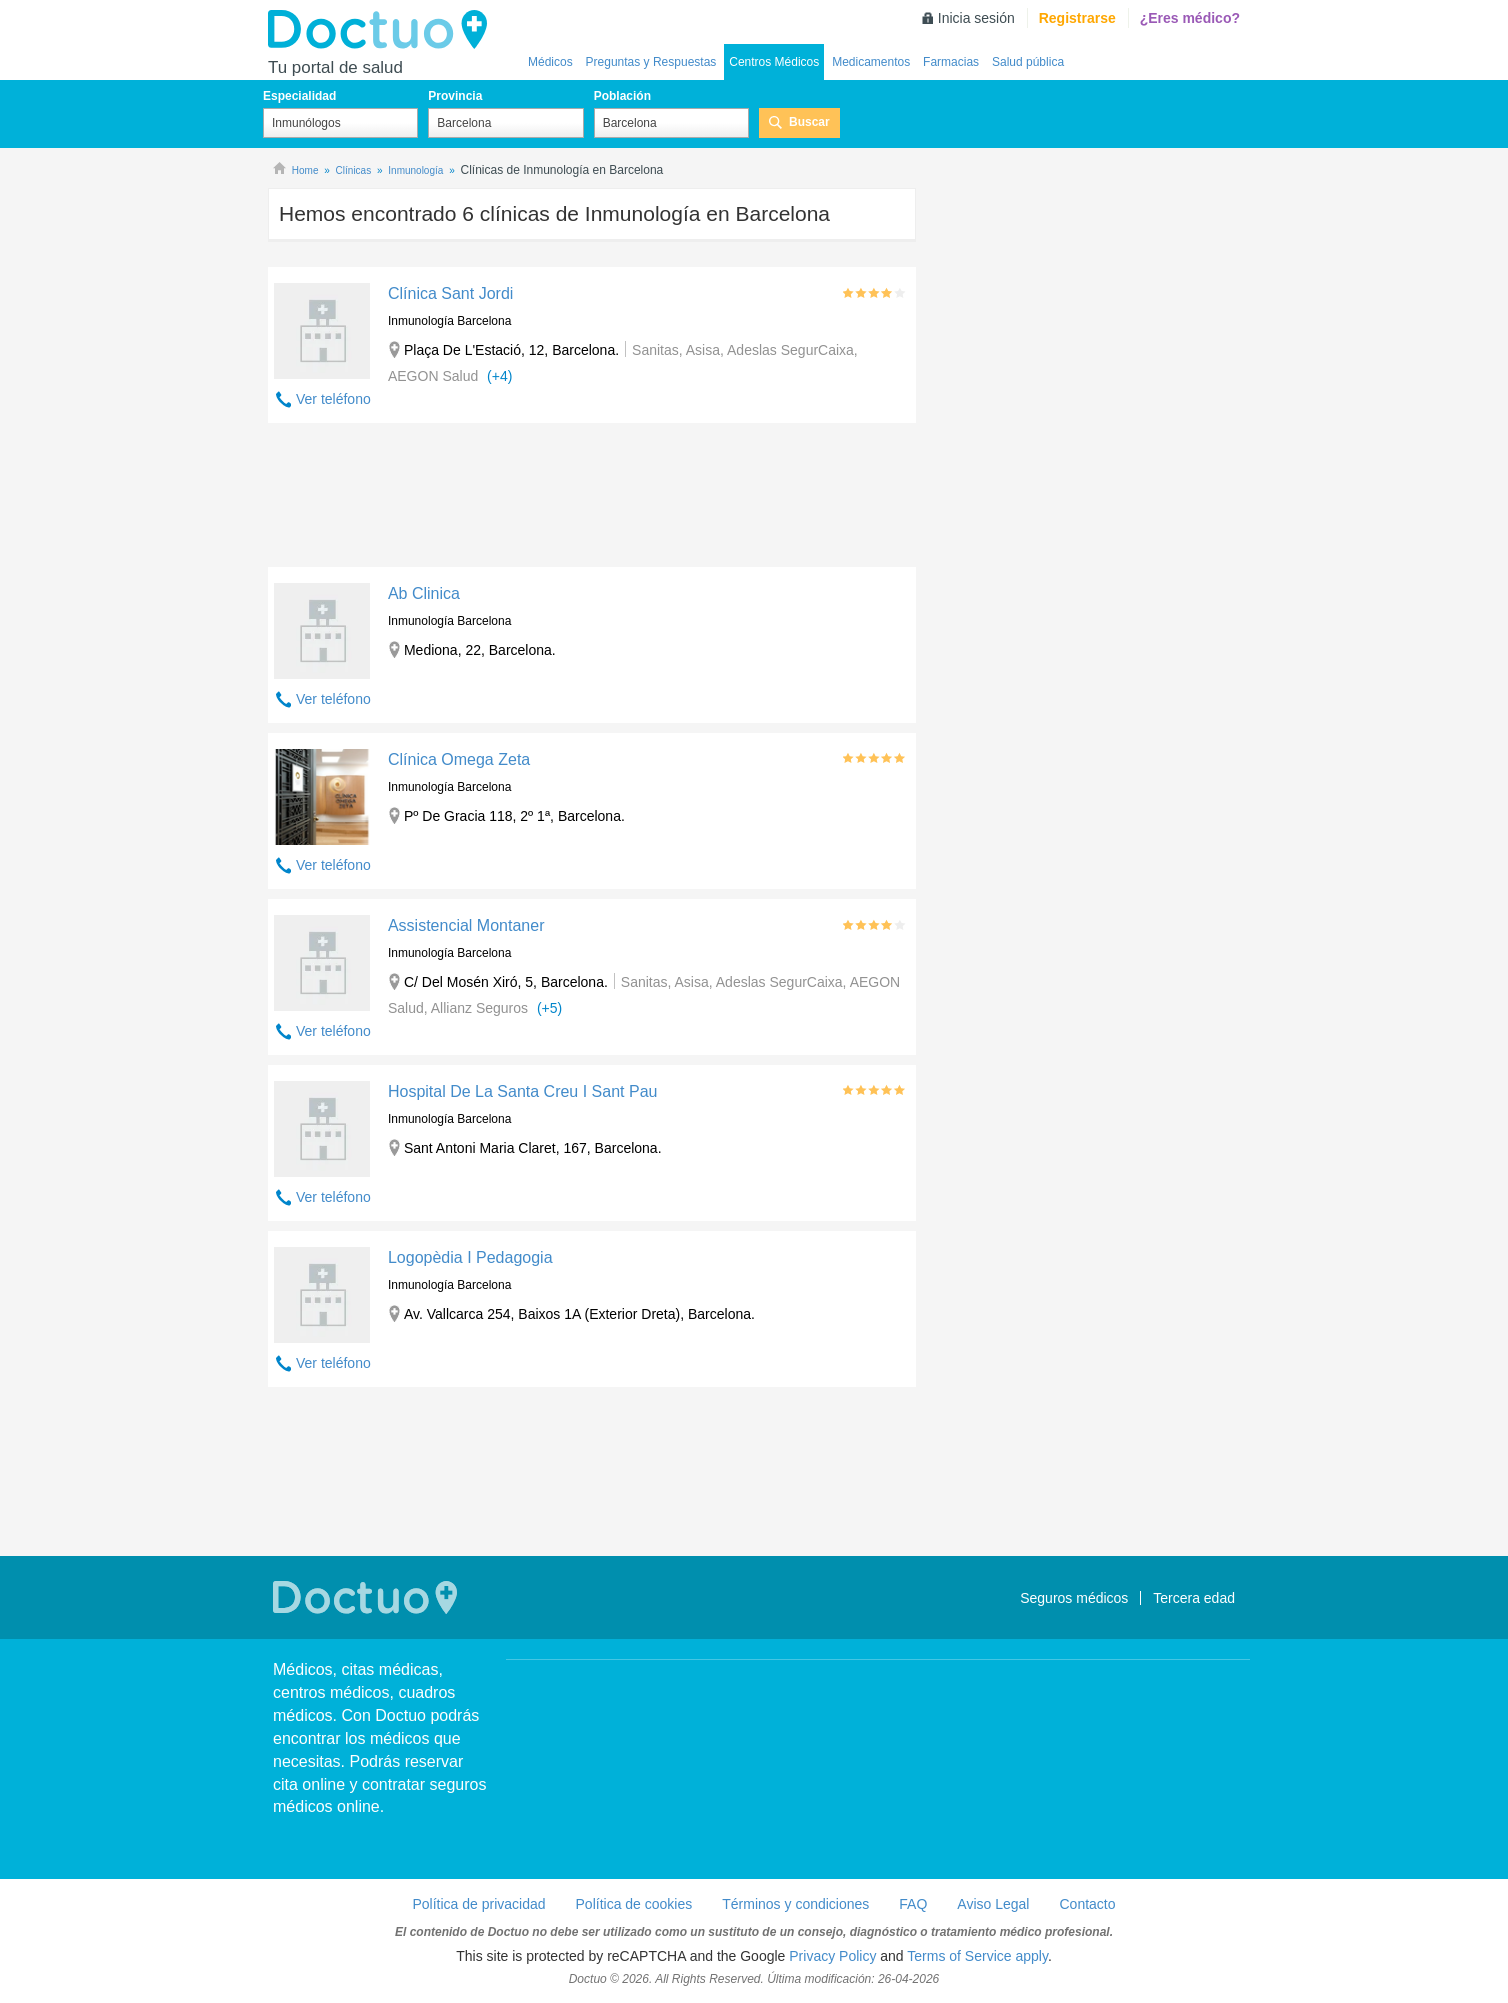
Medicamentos (871, 62)
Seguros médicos (1074, 1598)
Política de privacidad (478, 1904)
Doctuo (383, 30)
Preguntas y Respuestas (651, 62)
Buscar (809, 122)
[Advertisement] (592, 500)
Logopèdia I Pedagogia (470, 1257)
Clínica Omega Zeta (459, 759)
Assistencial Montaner (466, 925)
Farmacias (951, 62)
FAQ (913, 1904)
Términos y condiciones (795, 1904)
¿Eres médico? (1190, 18)
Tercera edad (1194, 1598)
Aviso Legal (993, 1904)
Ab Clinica (424, 593)
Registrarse (1077, 18)
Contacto (1087, 1904)
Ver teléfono (333, 399)
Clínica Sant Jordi (450, 293)
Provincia (455, 96)
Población (622, 96)
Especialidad (299, 96)
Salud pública (1028, 62)
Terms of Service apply (977, 1956)
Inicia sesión (976, 18)
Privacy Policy (832, 1956)
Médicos (550, 62)
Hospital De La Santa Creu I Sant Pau (523, 1091)
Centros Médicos (774, 62)
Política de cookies (634, 1904)
